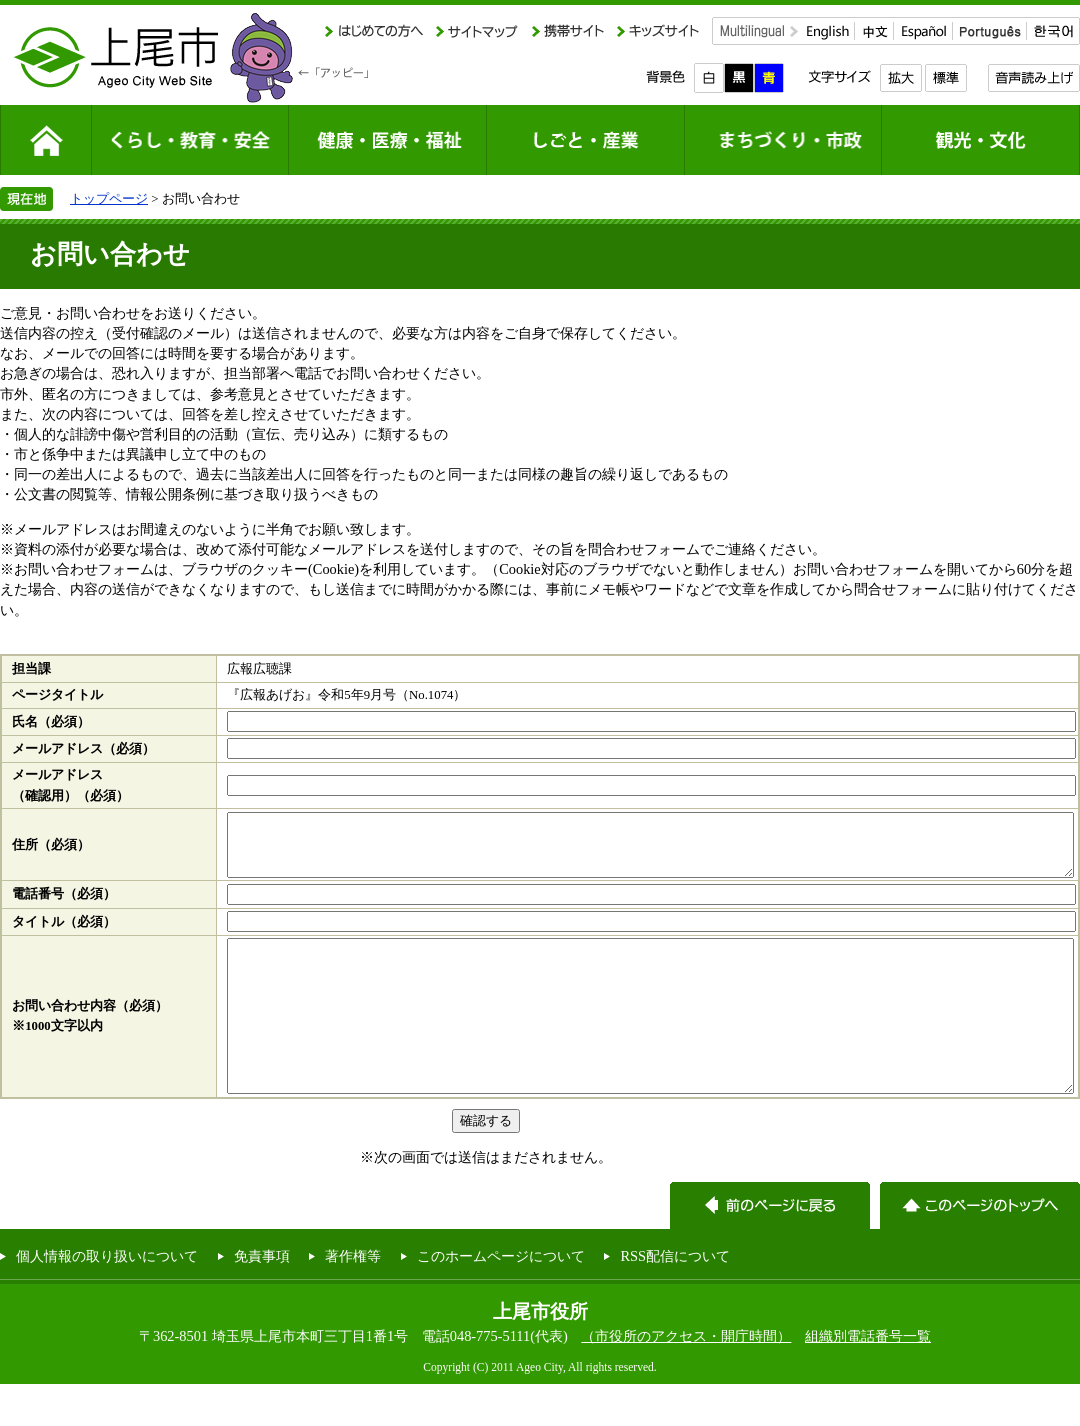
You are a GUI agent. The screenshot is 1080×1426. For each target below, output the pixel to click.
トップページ (109, 198)
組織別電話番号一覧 (868, 1378)
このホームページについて (501, 1298)
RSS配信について (675, 1298)
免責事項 (262, 1298)
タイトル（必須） (64, 934)
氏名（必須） (51, 722)
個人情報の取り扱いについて (107, 1298)
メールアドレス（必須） (83, 749)
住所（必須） (51, 851)
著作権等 (353, 1298)
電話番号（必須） (64, 906)
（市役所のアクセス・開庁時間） (686, 1378)
